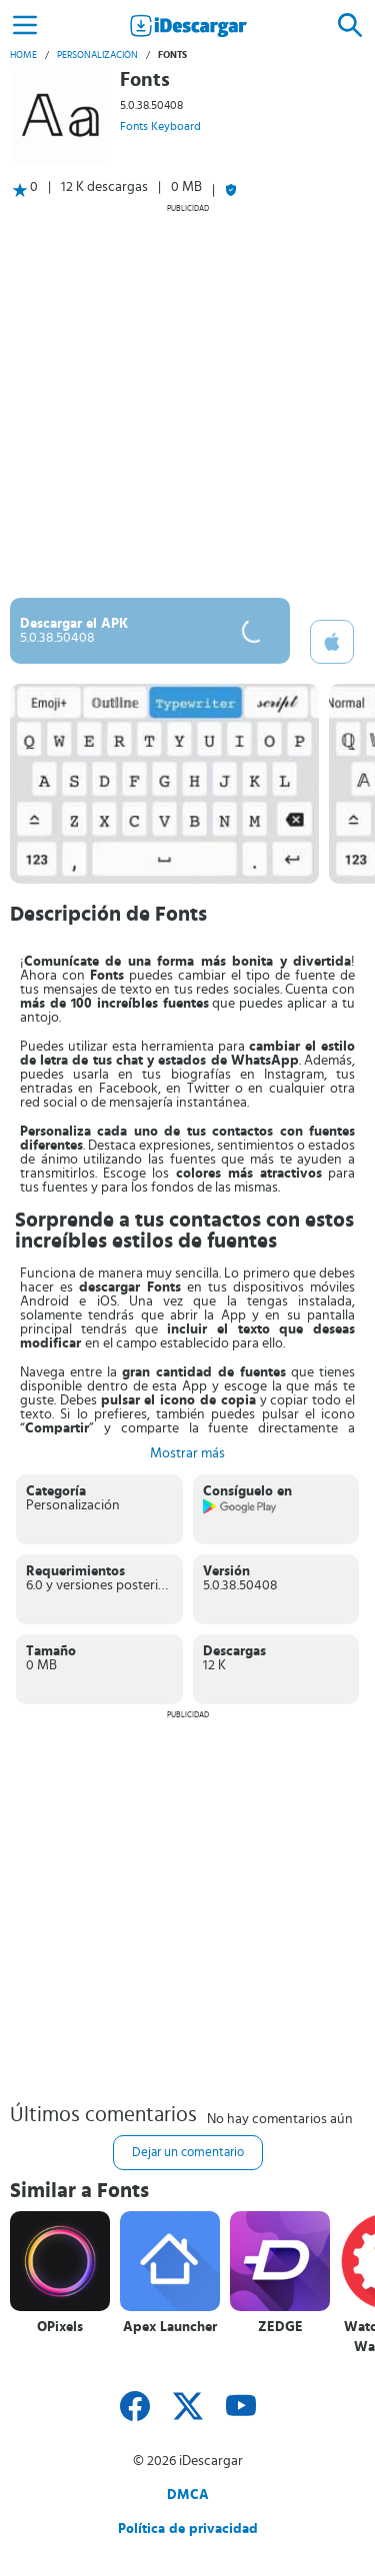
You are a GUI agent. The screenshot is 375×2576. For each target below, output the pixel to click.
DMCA (188, 2495)
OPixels (60, 2327)
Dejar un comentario (188, 2152)
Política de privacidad (188, 2529)
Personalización (97, 55)
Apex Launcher (170, 2327)
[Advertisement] (187, 400)
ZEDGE (280, 2327)
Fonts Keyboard (160, 126)
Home (23, 55)
